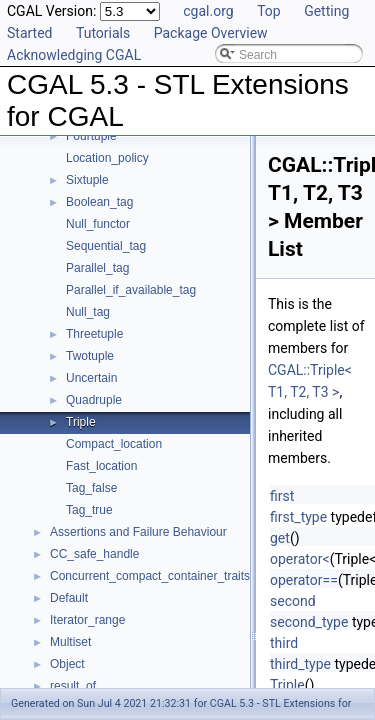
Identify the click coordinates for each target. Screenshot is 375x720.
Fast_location (101, 466)
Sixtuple (87, 180)
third (284, 643)
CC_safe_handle (94, 554)
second (293, 601)
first (282, 496)
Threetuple (94, 334)
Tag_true (89, 510)
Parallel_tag (97, 268)
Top (269, 11)
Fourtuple (91, 136)
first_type (298, 517)
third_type (300, 664)
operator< (300, 559)
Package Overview (211, 33)
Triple (81, 422)
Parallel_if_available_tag (131, 290)
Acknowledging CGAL (74, 55)
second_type (309, 622)
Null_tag (88, 312)
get (280, 538)
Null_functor (98, 224)
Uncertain (91, 378)
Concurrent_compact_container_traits (150, 576)
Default (69, 598)
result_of (73, 686)
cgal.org (208, 11)
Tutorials (103, 33)
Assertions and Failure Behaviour (138, 532)
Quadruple (94, 400)
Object (67, 664)
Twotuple (90, 356)
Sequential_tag (106, 246)
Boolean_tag (99, 202)
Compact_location (114, 444)
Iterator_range (87, 620)
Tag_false (91, 488)
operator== (304, 580)
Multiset (70, 642)
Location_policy (107, 158)
